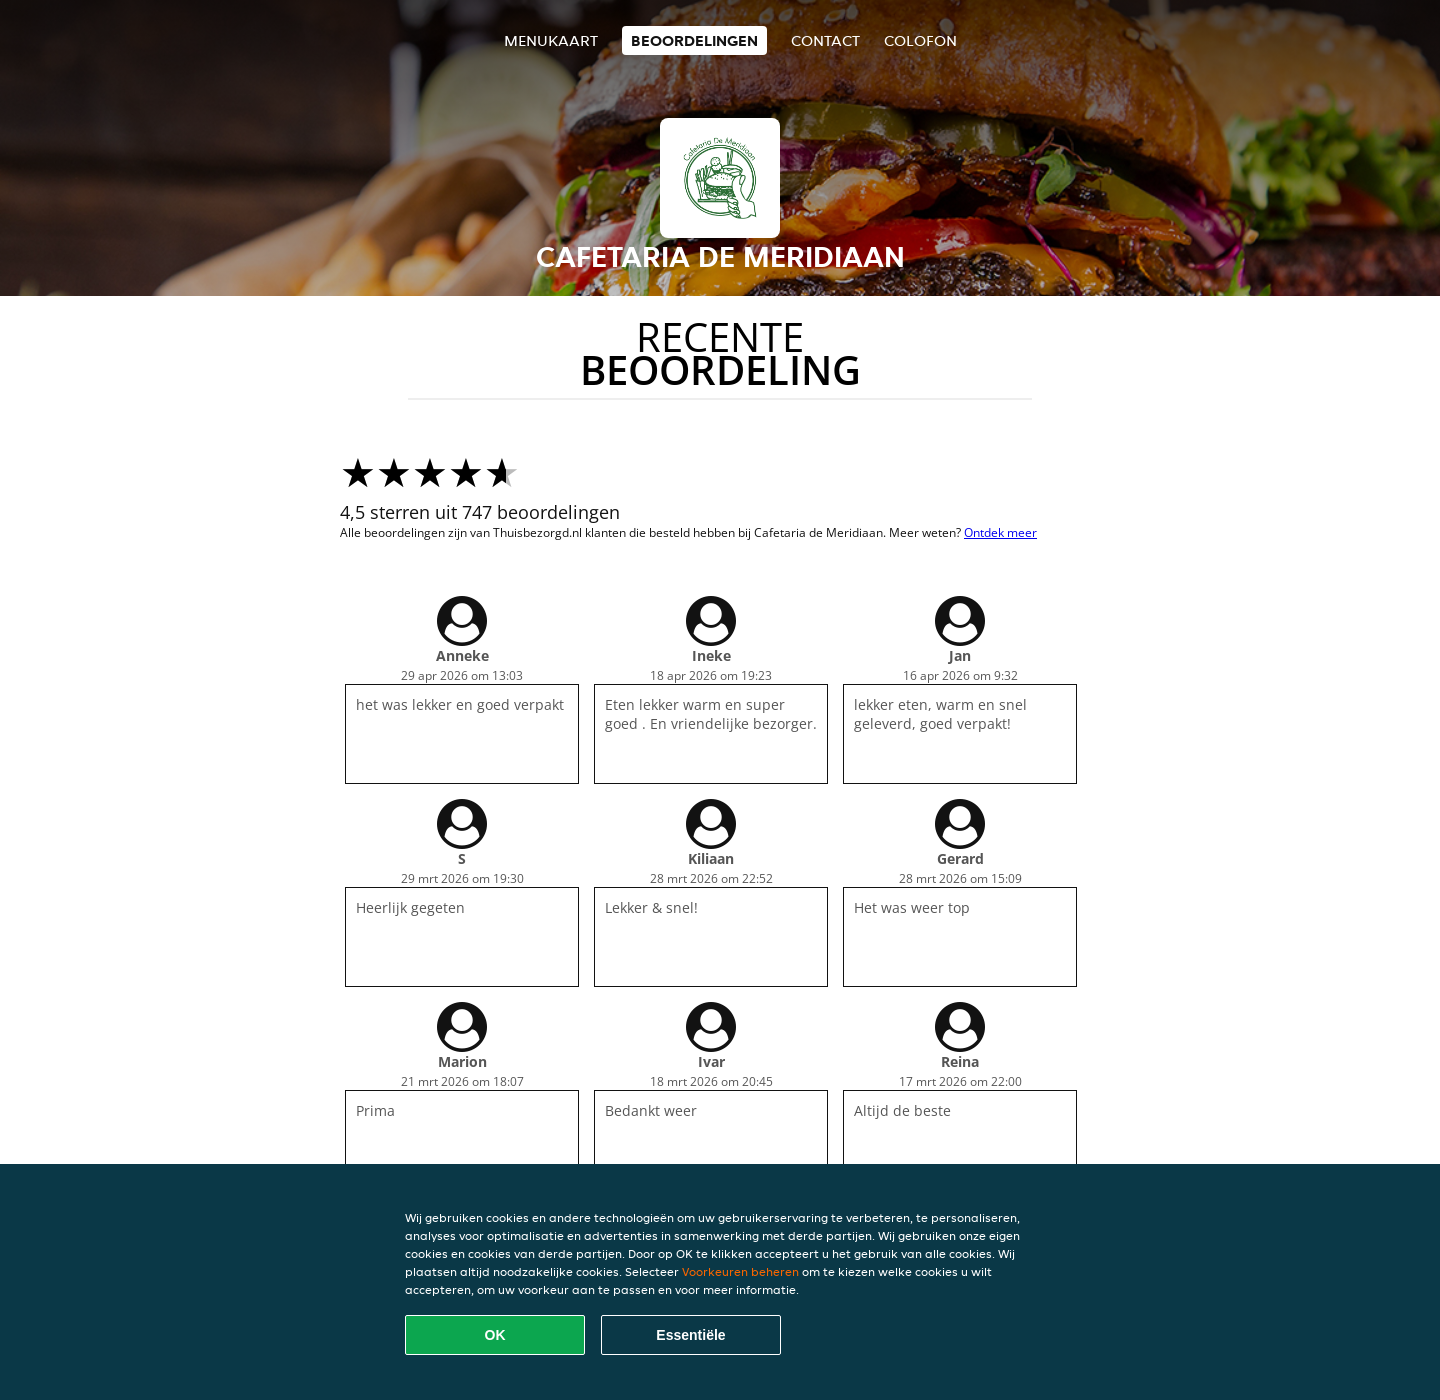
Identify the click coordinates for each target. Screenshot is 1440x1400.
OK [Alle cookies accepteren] (495, 1335)
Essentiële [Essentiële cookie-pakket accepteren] (690, 1335)
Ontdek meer (1000, 532)
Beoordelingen (694, 40)
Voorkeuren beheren (740, 1271)
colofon (920, 40)
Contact (825, 40)
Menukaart (551, 40)
